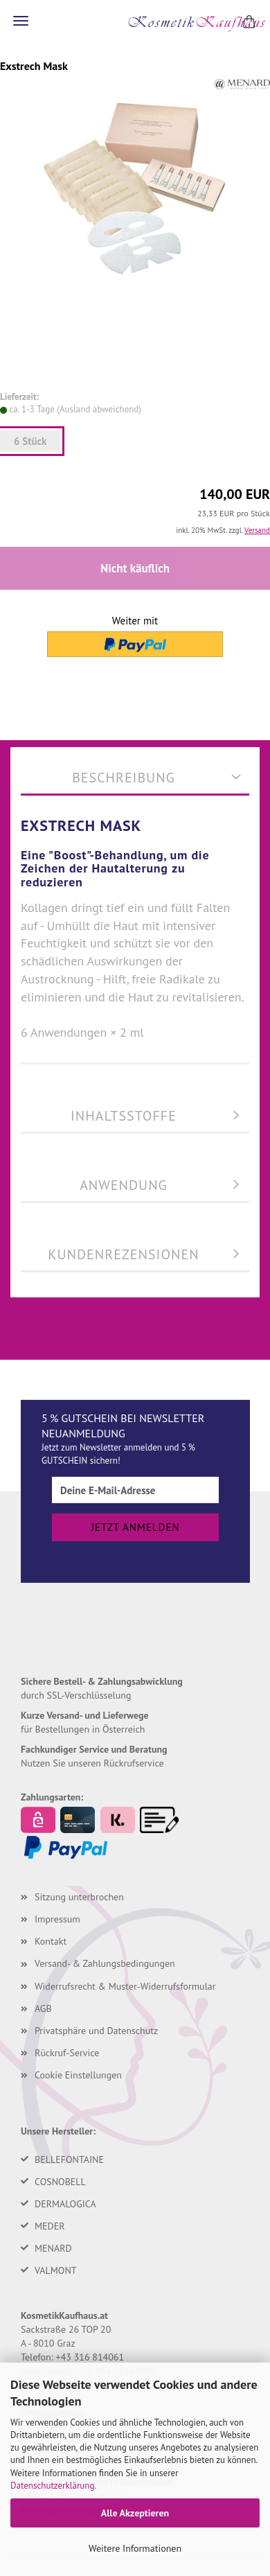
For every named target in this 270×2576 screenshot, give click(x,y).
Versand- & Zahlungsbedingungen (105, 1963)
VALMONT (56, 2270)
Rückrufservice (134, 1763)
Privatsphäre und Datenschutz (96, 2030)
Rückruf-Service (67, 2053)
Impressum (57, 1919)
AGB (43, 2008)
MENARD (53, 2248)
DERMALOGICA (65, 2204)
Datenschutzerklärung (52, 2485)
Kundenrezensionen (123, 1254)
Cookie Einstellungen (78, 2075)
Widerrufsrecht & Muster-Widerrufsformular (125, 1986)
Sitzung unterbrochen (79, 1897)
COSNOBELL (60, 2181)
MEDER (50, 2226)
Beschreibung (123, 778)
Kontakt (50, 1941)
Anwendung (124, 1185)
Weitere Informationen (135, 2548)
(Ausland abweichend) (99, 409)
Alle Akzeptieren (135, 2513)
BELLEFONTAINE (69, 2159)
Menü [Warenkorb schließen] (20, 20)
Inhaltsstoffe (124, 1116)
